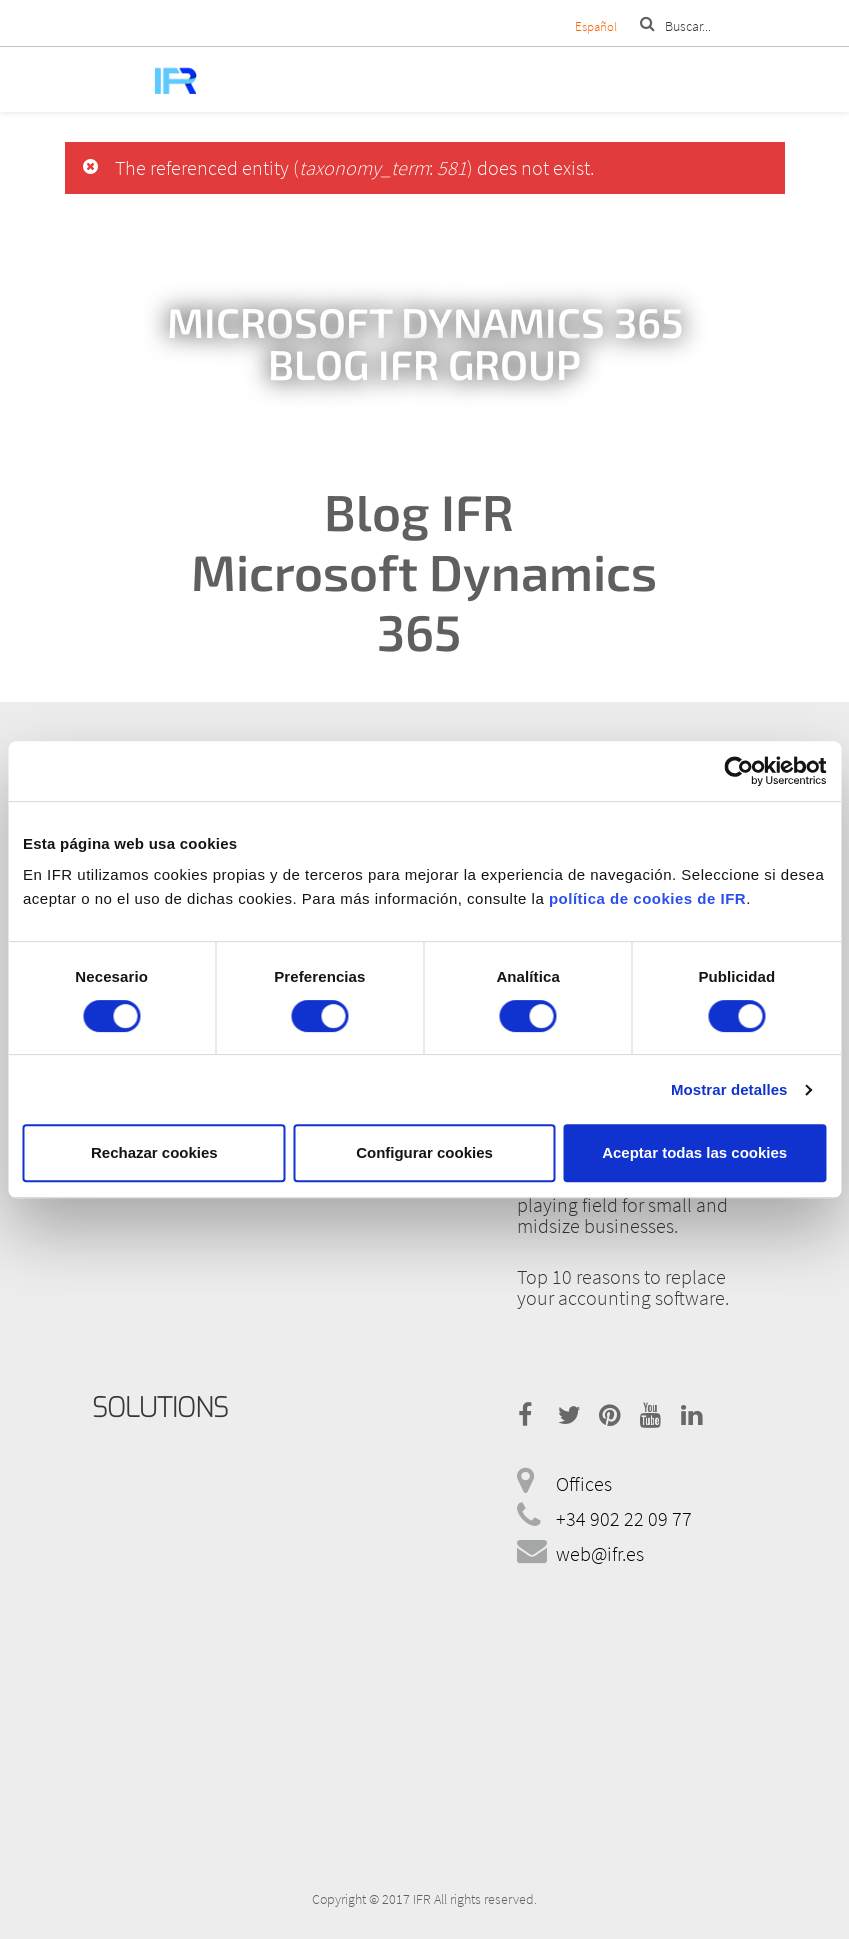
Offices (584, 1483)
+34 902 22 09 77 (624, 1518)
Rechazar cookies (154, 1152)
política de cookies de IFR (647, 898)
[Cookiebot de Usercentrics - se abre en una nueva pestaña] (738, 771)
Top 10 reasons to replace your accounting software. (623, 1287)
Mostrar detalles (729, 1089)
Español (596, 26)
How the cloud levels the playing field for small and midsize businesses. (622, 1204)
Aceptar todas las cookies (694, 1152)
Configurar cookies (424, 1152)
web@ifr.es (600, 1553)
